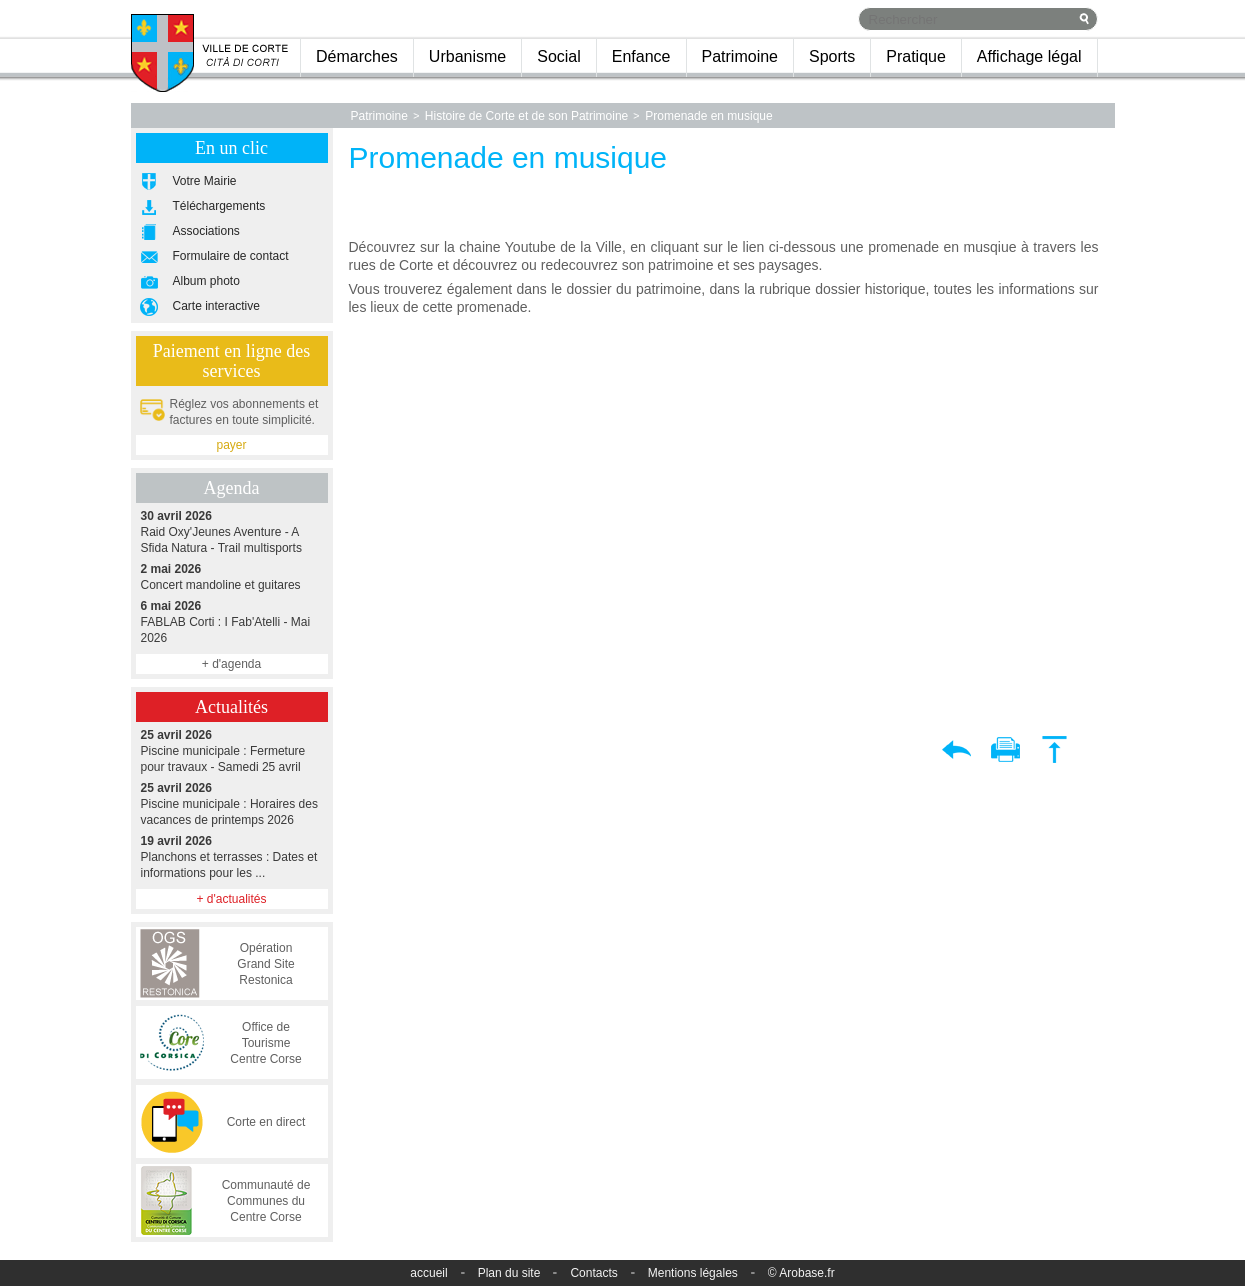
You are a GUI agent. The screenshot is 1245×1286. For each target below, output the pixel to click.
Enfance (641, 56)
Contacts (593, 1273)
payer (231, 445)
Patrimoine (740, 56)
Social (559, 56)
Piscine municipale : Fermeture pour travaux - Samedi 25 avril (232, 750)
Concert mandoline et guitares (232, 576)
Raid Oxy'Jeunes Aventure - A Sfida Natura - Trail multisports (232, 531)
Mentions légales (693, 1273)
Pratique (916, 56)
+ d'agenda (231, 664)
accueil (428, 1273)
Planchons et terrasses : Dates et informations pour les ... (232, 856)
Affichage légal (1029, 56)
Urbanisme (467, 56)
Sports (832, 56)
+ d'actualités (231, 899)
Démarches (357, 56)
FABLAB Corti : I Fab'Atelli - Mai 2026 (232, 621)
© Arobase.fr (801, 1273)
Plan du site (509, 1273)
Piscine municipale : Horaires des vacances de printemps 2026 (232, 803)
